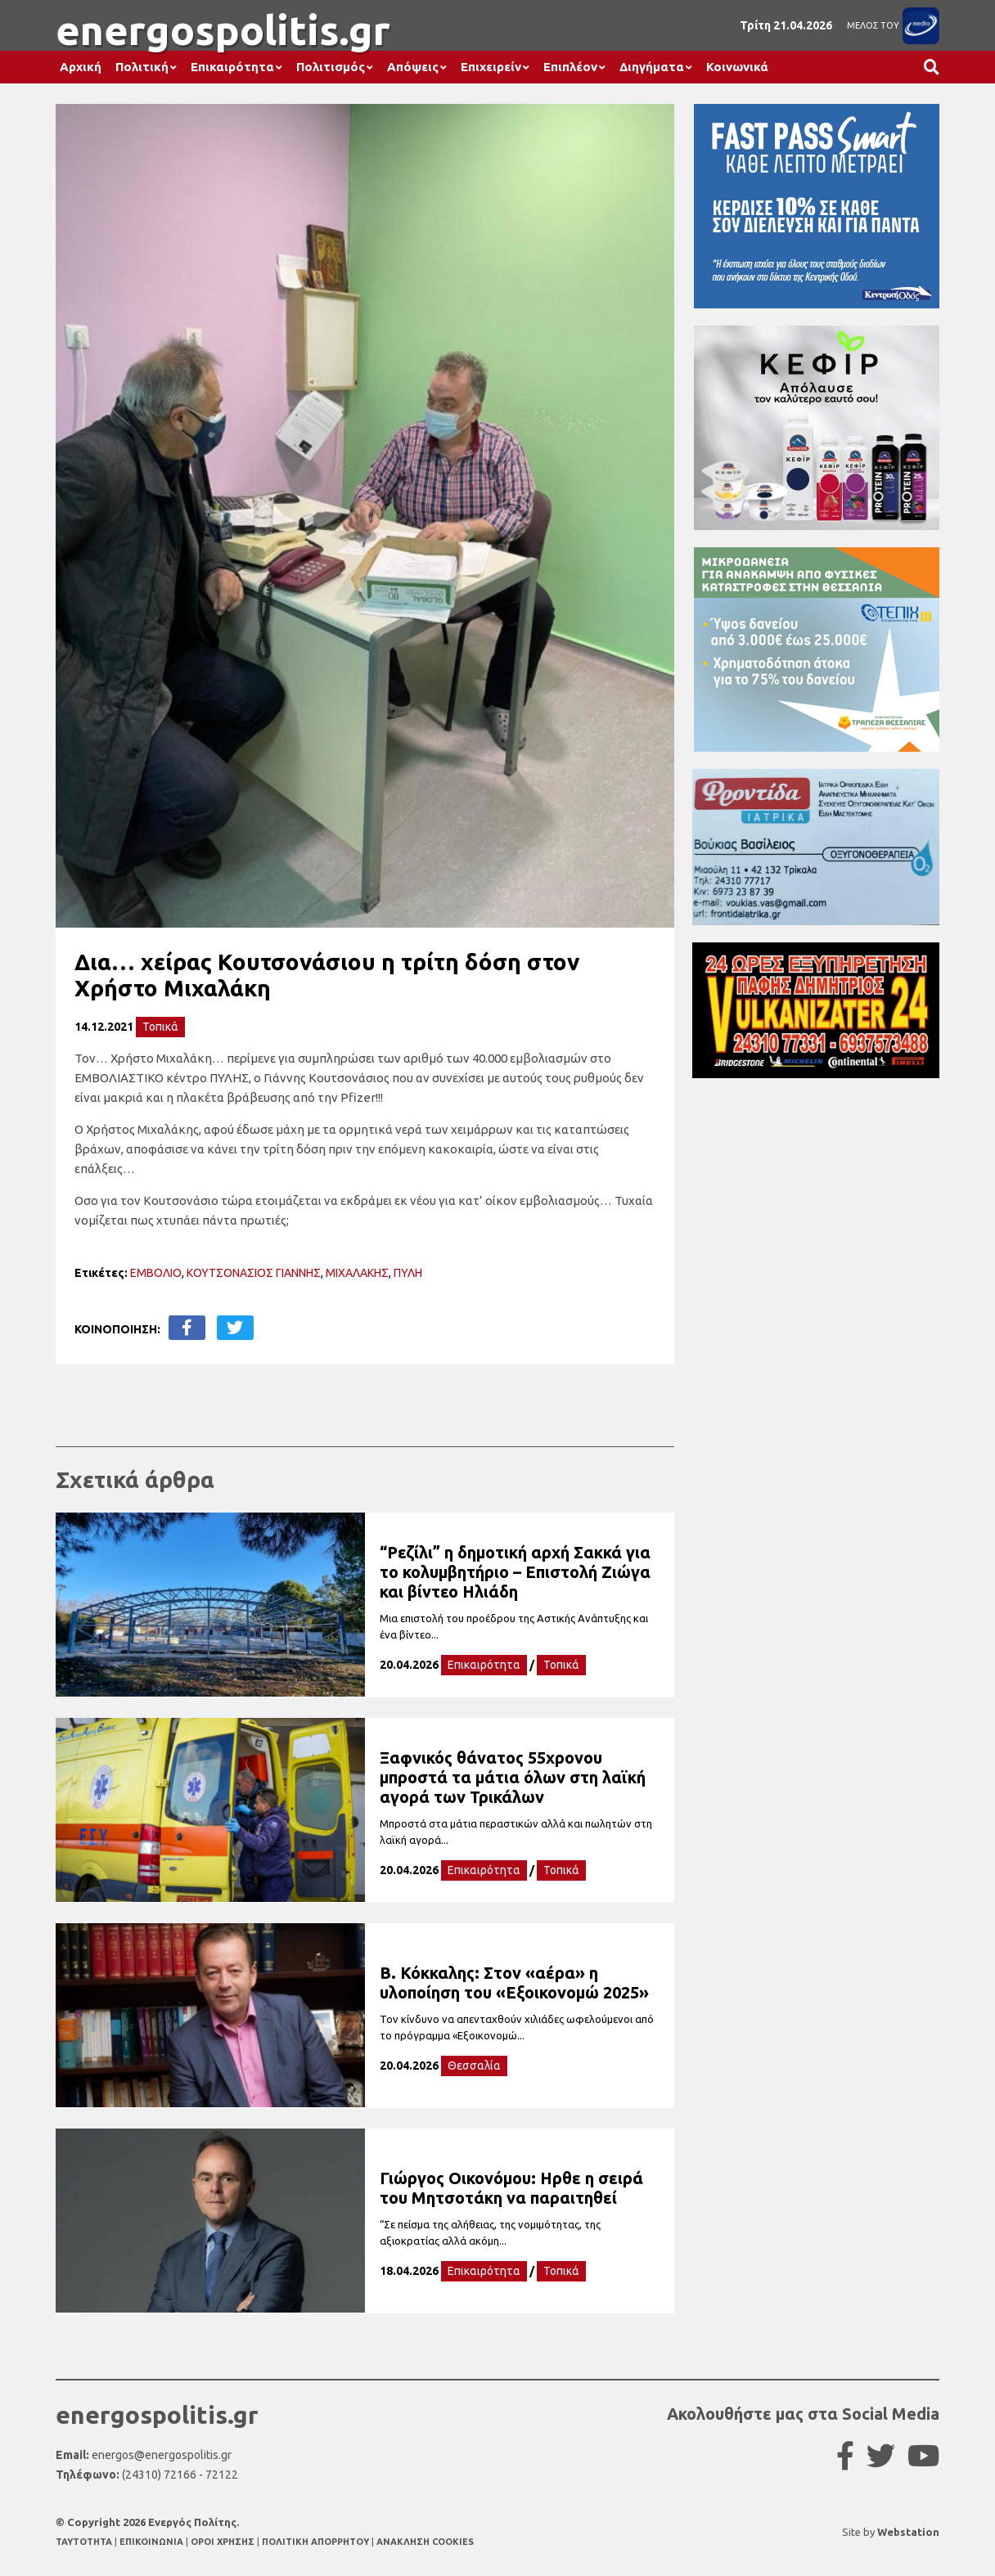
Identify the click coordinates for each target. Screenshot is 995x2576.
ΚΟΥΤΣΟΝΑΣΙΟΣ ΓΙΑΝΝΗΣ (254, 1272)
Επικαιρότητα (232, 67)
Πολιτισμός (330, 67)
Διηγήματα (651, 67)
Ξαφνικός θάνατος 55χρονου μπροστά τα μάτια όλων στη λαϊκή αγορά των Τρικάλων (513, 1777)
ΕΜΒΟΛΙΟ (156, 1272)
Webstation (908, 2532)
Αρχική (80, 67)
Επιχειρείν (491, 67)
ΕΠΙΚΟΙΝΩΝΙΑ (152, 2542)
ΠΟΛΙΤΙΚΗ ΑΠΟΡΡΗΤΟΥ (315, 2542)
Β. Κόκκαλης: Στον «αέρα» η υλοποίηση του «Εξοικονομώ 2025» (514, 1982)
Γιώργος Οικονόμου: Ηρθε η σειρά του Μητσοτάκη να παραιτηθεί (511, 2188)
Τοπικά (160, 1026)
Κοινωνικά (737, 67)
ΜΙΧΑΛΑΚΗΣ (357, 1272)
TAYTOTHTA (85, 2542)
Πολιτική (142, 67)
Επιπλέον (570, 67)
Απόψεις (413, 67)
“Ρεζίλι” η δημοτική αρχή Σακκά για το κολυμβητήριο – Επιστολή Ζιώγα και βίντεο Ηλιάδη (515, 1572)
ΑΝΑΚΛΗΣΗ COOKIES (425, 2542)
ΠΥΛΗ (408, 1272)
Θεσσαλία (474, 2065)
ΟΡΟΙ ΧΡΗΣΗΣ (224, 2542)
